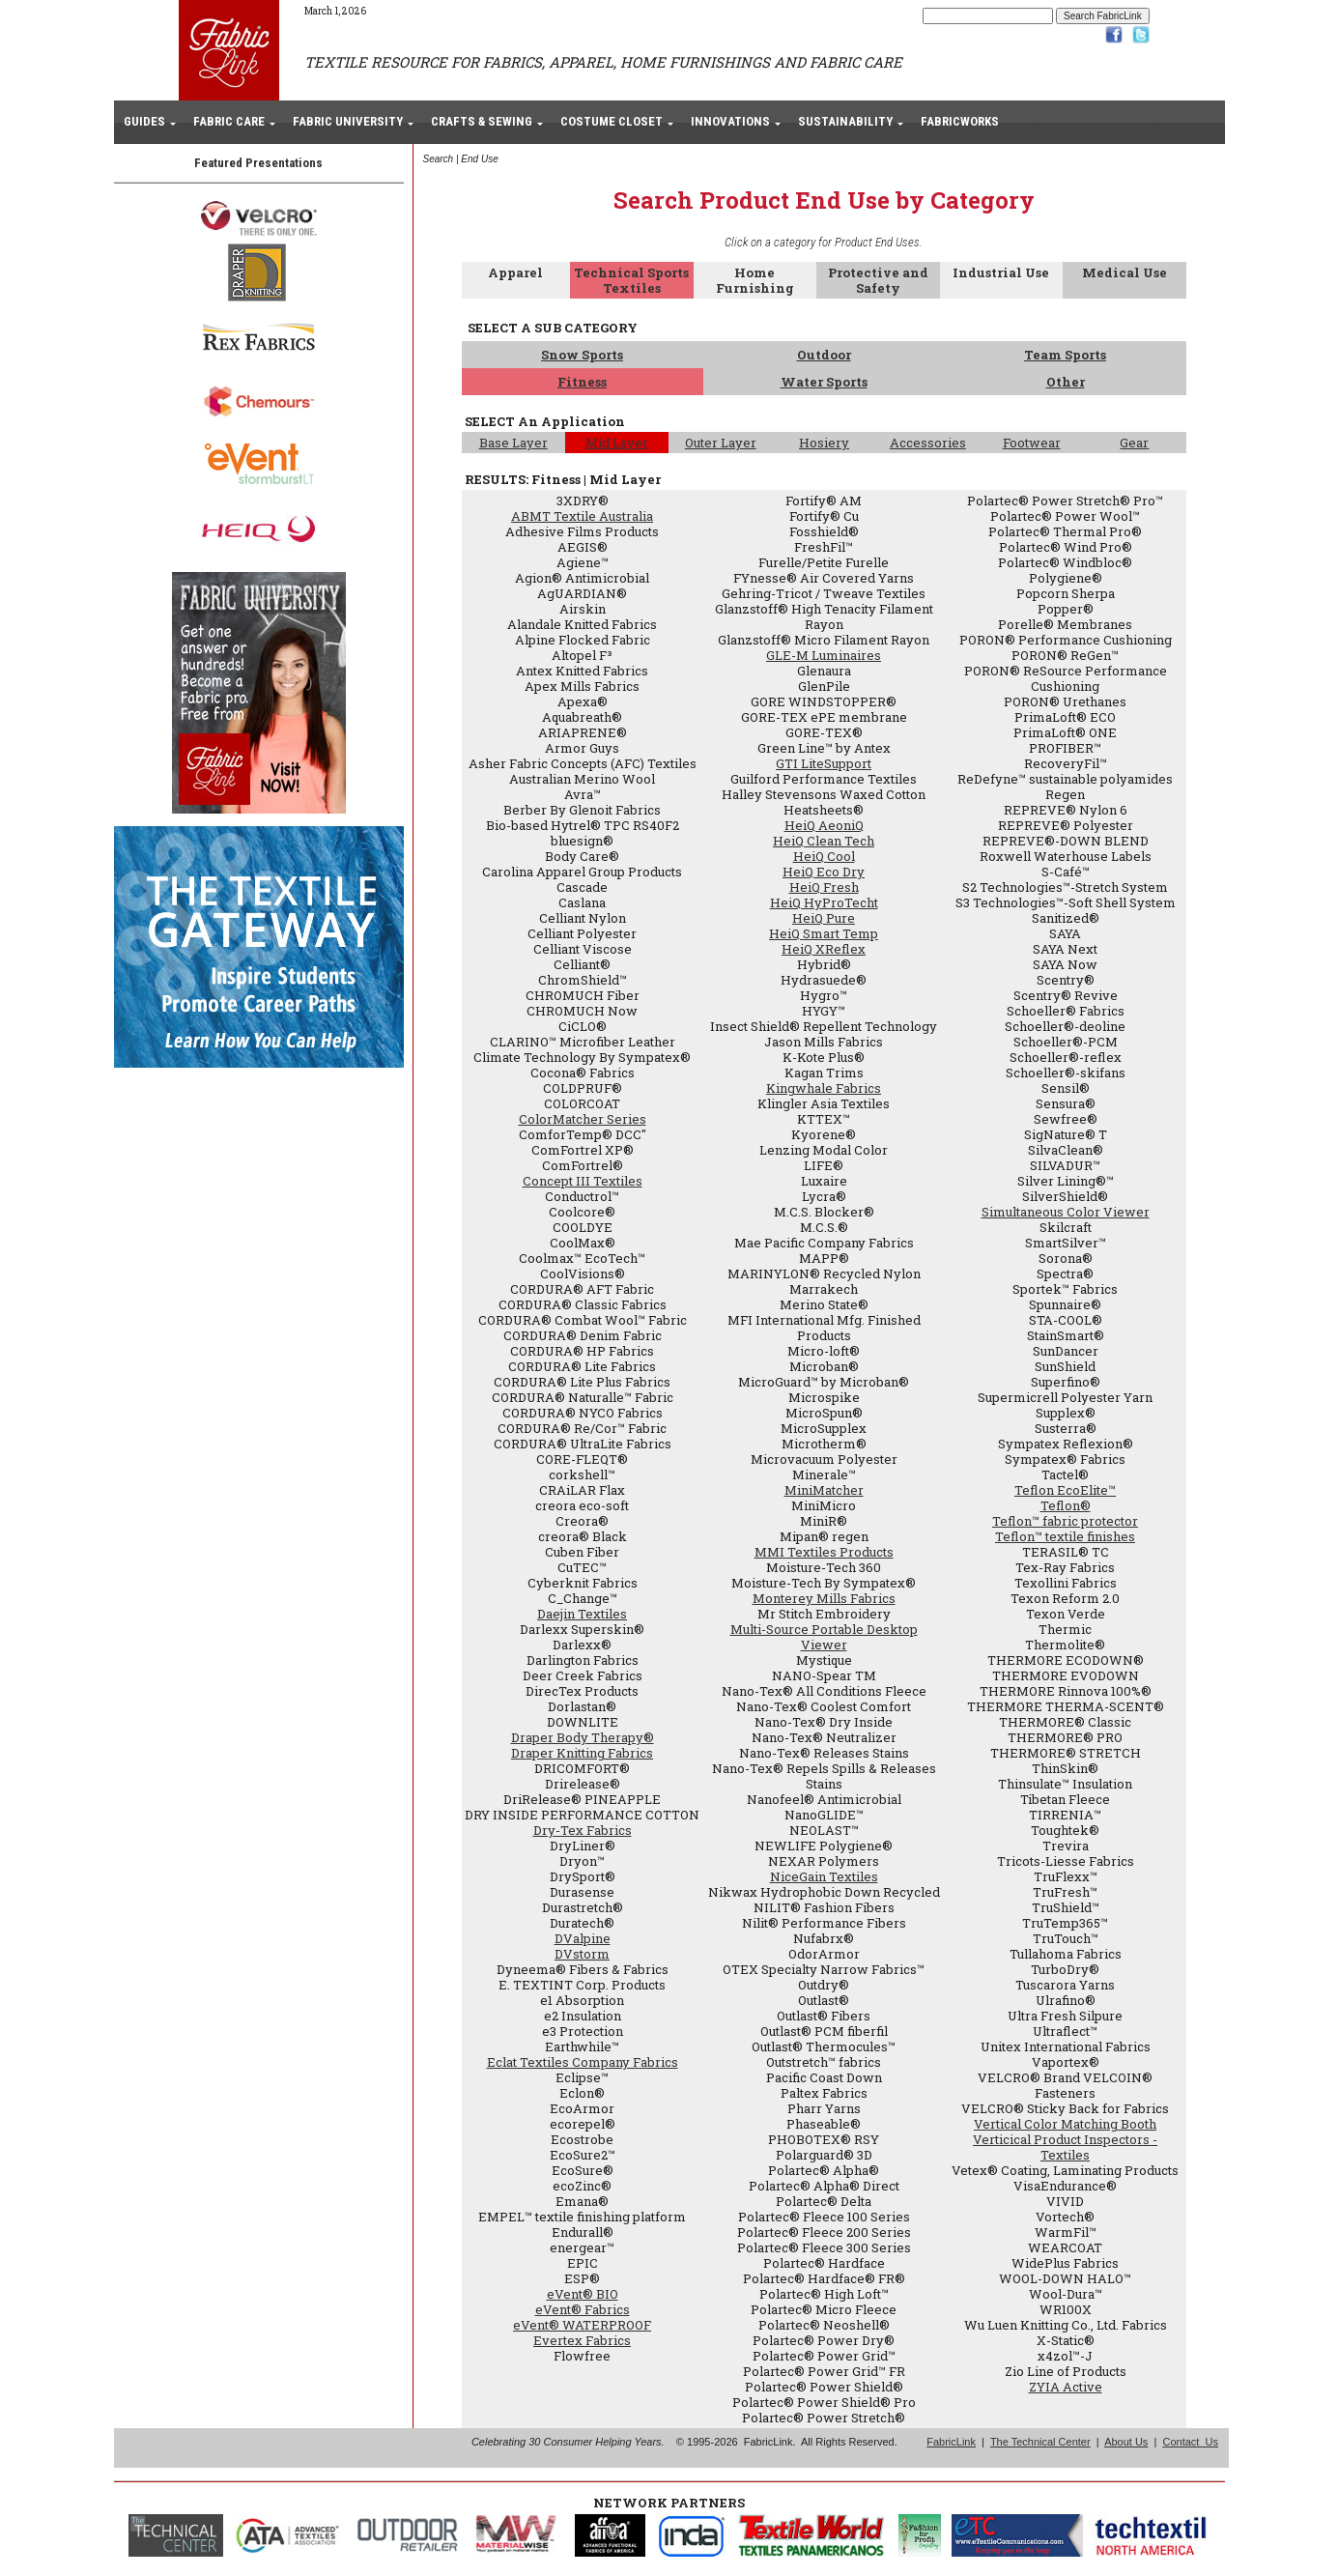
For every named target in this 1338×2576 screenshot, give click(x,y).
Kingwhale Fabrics (823, 1088)
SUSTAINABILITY (845, 121)
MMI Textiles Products (824, 1551)
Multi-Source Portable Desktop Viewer (824, 1636)
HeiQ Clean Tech (823, 840)
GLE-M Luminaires (823, 655)
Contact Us (1189, 2441)
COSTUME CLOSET (611, 121)
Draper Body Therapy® (582, 1737)
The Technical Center (1040, 2441)
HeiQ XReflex (824, 949)
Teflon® (1065, 1505)
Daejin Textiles (582, 1613)
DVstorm (582, 1953)
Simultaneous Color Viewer (1066, 1211)
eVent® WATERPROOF (582, 2324)
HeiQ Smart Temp (823, 933)
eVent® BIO (582, 2294)
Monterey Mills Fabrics (824, 1598)
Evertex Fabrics (582, 2340)
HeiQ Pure (823, 918)
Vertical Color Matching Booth (1065, 2123)
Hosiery (824, 442)
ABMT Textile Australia (582, 516)
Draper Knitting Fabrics (582, 1752)
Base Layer (513, 442)
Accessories (928, 442)
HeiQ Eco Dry (824, 871)
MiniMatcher (824, 1490)
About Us (1126, 2441)
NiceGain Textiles (824, 1876)
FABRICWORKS (960, 121)
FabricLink (951, 2441)
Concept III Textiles (582, 1180)
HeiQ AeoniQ (824, 825)
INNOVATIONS (730, 121)
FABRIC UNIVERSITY (348, 121)
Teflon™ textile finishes (1065, 1536)
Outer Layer (720, 442)
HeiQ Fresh (824, 887)
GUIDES (144, 121)
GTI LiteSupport (823, 763)
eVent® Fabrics (582, 2309)
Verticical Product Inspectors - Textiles (1065, 2147)
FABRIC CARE (229, 121)
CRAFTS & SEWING (481, 121)
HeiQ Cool (824, 856)
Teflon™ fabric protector (1065, 1521)
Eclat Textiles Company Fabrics (582, 2062)
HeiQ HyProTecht (824, 902)
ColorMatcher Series (582, 1119)
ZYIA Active (1065, 2386)
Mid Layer (616, 442)
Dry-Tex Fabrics (582, 1830)
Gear (1134, 442)
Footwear (1032, 442)
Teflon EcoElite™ (1065, 1490)
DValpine (583, 1938)
